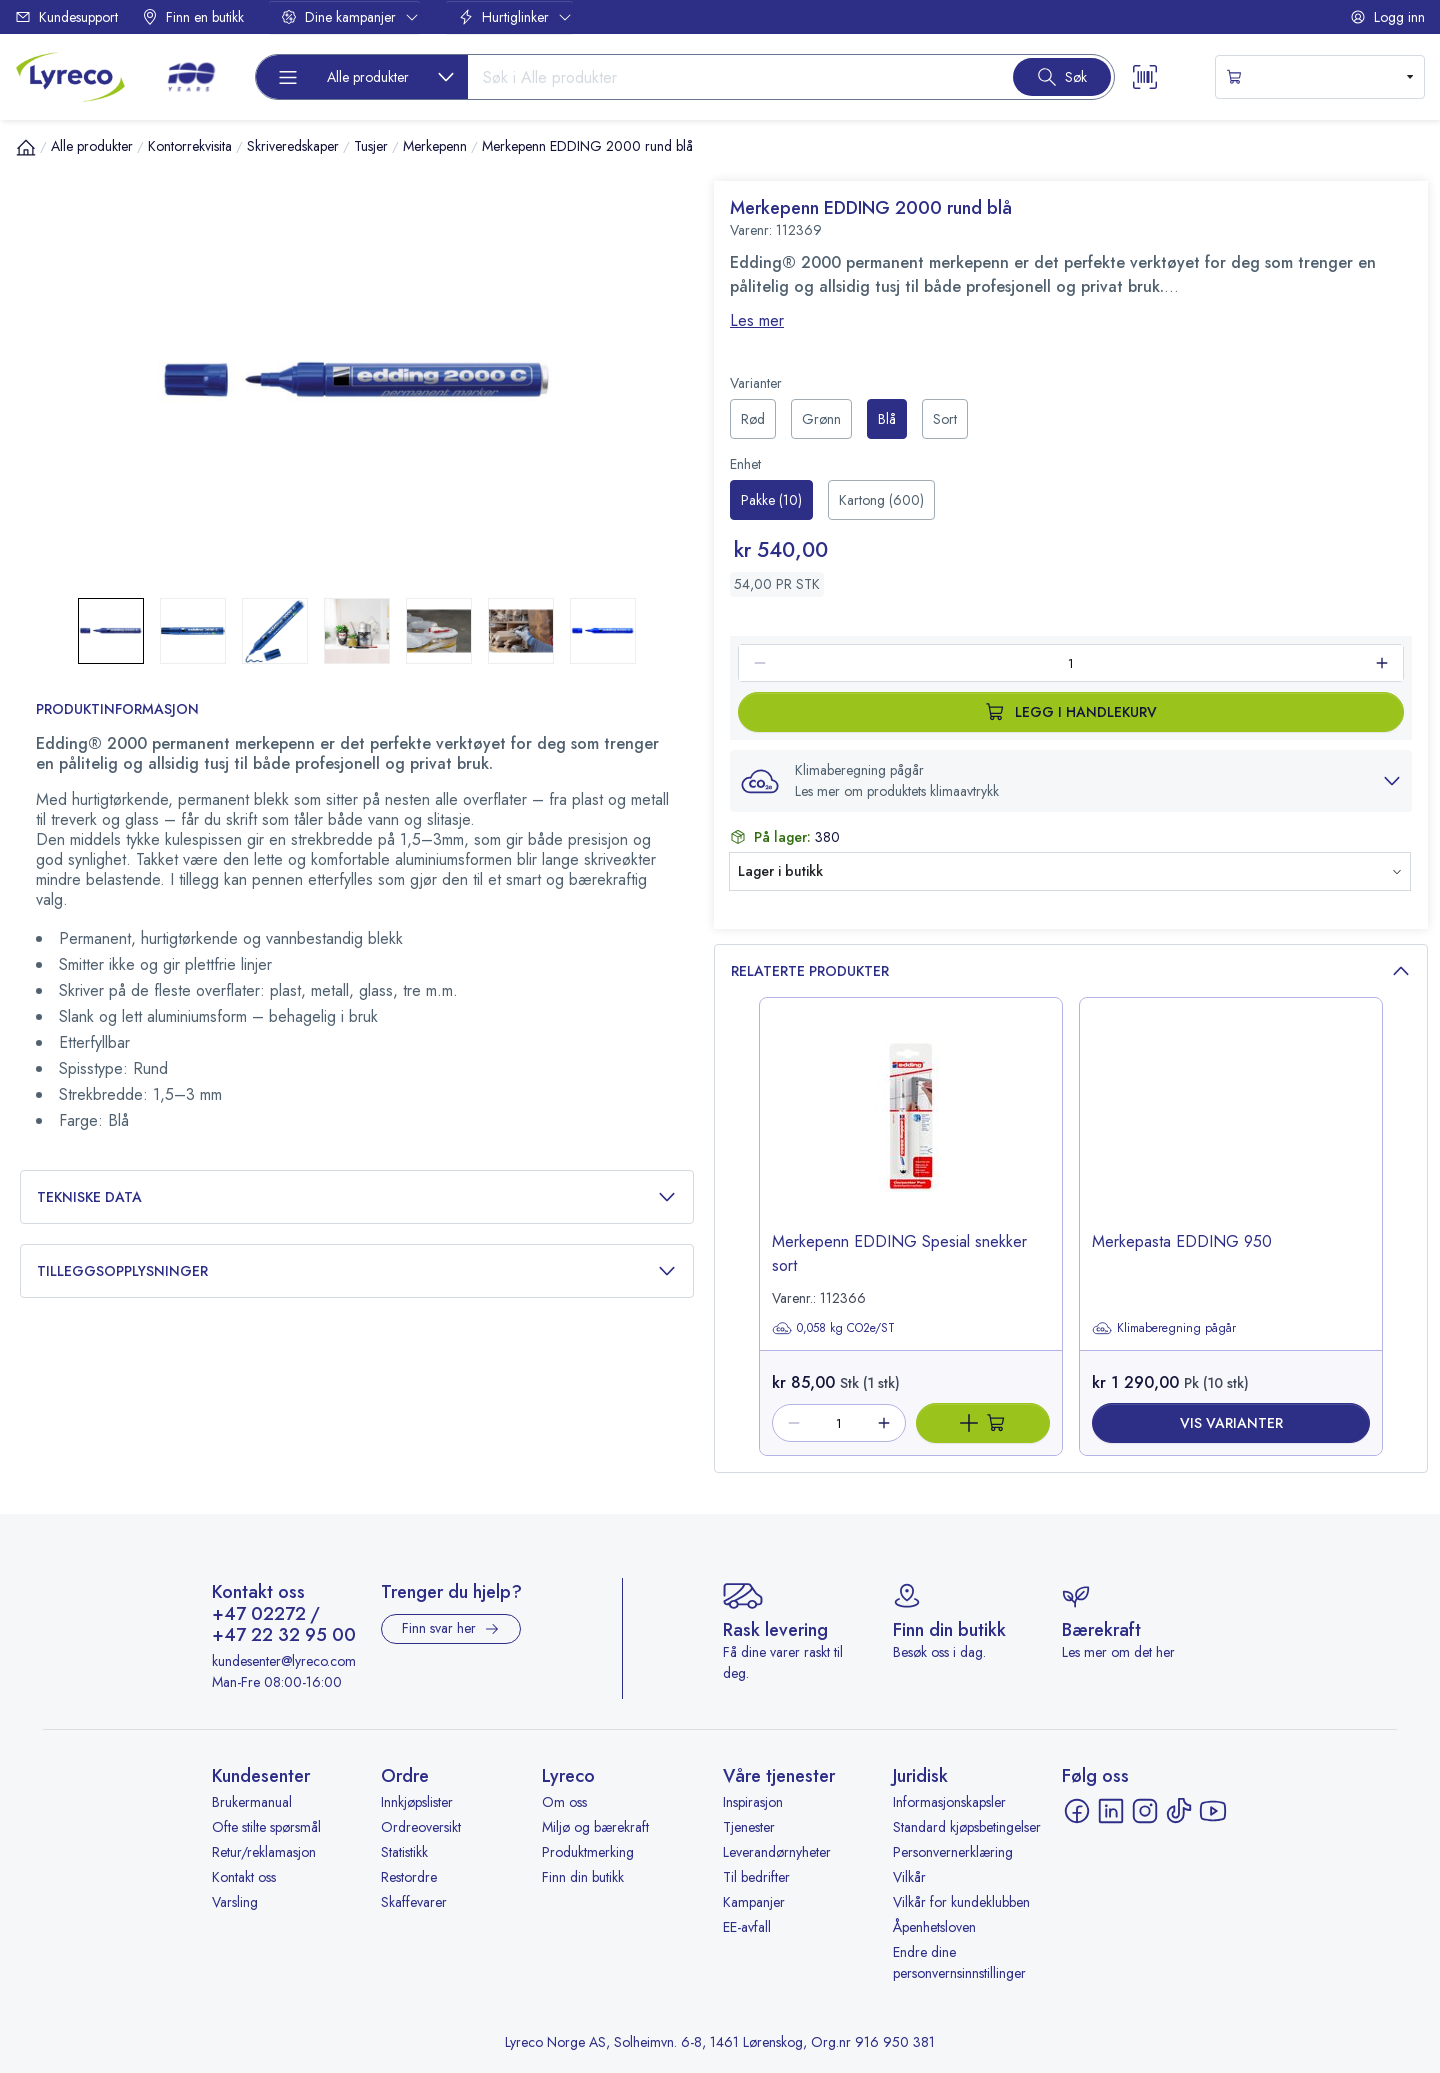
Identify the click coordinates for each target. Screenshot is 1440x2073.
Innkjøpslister (417, 1802)
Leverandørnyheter (777, 1852)
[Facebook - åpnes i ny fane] (1077, 1811)
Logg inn (1387, 17)
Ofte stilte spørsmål (266, 1827)
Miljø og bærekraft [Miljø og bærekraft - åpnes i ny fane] (595, 1827)
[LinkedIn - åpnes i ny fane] (1111, 1811)
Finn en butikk (193, 17)
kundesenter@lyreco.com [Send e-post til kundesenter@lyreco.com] (284, 1661)
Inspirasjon (753, 1802)
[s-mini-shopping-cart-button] (1320, 77)
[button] (1071, 781)
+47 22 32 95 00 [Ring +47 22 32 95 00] (284, 1636)
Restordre (409, 1877)
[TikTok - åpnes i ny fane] (1179, 1811)
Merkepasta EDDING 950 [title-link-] (1182, 1241)
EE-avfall (747, 1927)
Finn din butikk (583, 1877)
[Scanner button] (1145, 77)
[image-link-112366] (911, 1132)
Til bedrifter (756, 1877)
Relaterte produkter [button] (1071, 971)
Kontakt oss (244, 1877)
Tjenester (749, 1827)
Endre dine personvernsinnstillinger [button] (959, 1962)
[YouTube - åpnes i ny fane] (1213, 1811)
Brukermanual (252, 1802)
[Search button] (1062, 77)
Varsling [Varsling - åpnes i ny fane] (235, 1902)
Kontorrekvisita (190, 146)
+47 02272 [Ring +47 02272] (259, 1615)
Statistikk (404, 1852)
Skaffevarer (414, 1902)
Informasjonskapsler (949, 1802)
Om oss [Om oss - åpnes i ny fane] (564, 1802)
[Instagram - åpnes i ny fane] (1145, 1811)
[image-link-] (1231, 1132)
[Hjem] (26, 147)
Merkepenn (435, 146)
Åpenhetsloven (934, 1927)
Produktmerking (588, 1852)
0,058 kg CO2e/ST (833, 1328)
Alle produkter (92, 146)
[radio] (753, 419)
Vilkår (909, 1877)
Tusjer (371, 146)
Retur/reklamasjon (264, 1852)
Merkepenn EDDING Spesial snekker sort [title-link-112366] (899, 1253)
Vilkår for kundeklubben (961, 1902)
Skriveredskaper (293, 146)
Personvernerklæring (953, 1852)
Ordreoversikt (421, 1827)
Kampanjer (754, 1902)
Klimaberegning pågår (1164, 1328)
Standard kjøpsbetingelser (967, 1827)
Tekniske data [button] (357, 1197)
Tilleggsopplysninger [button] (357, 1271)
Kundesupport (66, 17)
